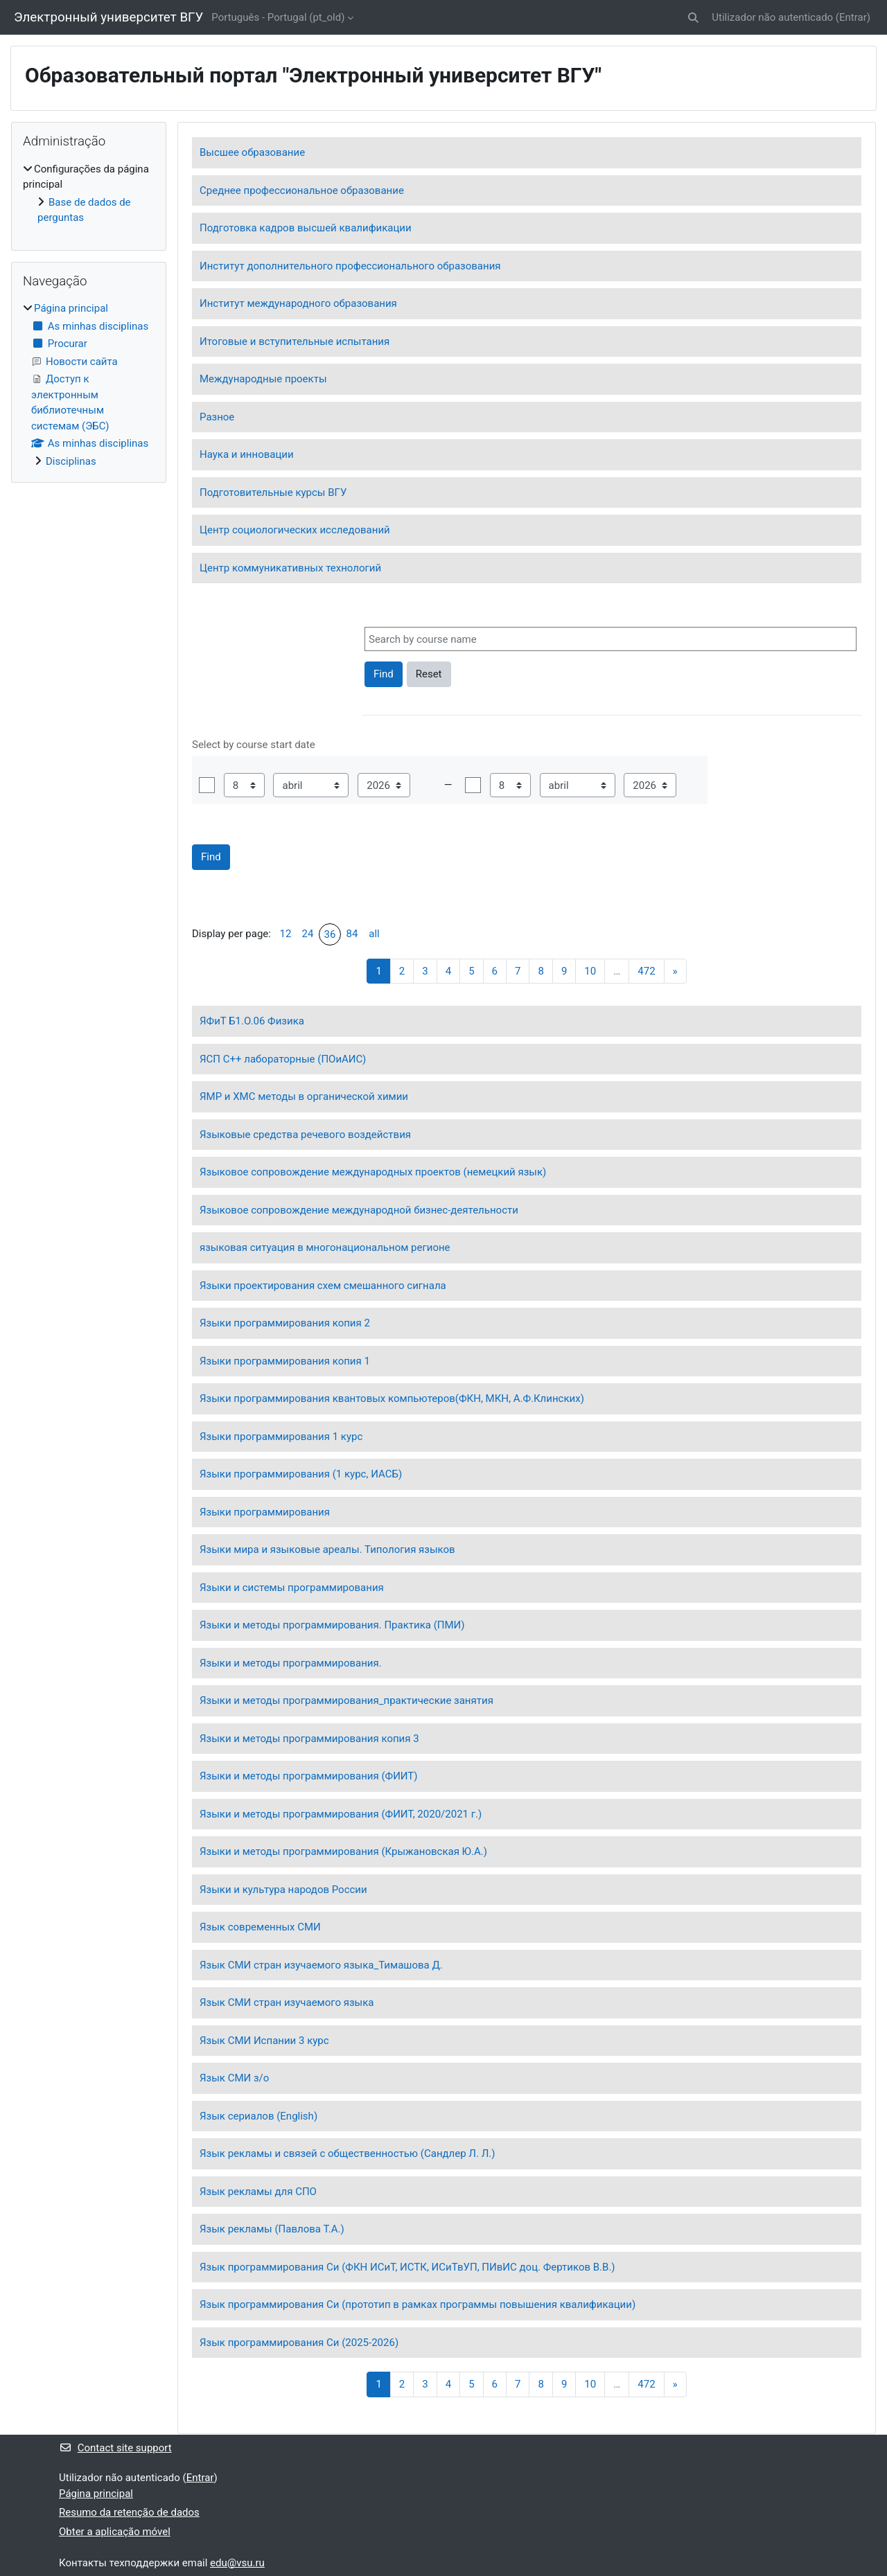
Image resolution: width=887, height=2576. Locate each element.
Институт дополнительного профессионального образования (350, 266)
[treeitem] (89, 193)
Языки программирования (265, 1512)
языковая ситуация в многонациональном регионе (325, 1247)
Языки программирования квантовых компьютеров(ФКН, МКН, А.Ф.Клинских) (392, 1398)
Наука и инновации (247, 454)
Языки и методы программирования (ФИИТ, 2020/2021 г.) (341, 1814)
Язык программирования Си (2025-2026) (299, 2342)
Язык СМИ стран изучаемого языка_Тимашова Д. (321, 1965)
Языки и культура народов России (283, 1889)
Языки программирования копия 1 (285, 1361)
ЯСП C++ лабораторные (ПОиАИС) (283, 1059)
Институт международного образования (298, 303)
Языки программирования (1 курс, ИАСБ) (301, 1474)
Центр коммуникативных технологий (290, 568)
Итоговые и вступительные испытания (294, 341)
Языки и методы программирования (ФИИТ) (309, 1776)
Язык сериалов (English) (258, 2116)
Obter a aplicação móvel (114, 2531)
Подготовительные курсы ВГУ (273, 492)
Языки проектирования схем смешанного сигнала (323, 1285)
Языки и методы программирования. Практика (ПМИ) (332, 1625)
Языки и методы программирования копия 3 (309, 1738)
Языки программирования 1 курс (281, 1436)
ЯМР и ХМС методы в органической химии (304, 1096)
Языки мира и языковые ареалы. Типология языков (327, 1549)
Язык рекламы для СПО (258, 2191)
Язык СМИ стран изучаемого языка (287, 2002)
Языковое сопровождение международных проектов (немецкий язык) (373, 1172)
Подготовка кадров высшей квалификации (306, 228)
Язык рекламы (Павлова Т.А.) (272, 2229)
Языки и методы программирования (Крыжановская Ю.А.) (343, 1851)
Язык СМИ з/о (234, 2078)
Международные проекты (263, 379)
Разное (217, 417)
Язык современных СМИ (260, 1927)
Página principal (71, 308)
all (374, 933)
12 (286, 933)
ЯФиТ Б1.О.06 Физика (252, 1021)
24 (308, 933)
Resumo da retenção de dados (129, 2512)
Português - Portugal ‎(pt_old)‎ (277, 17)
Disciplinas (71, 461)
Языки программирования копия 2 (285, 1323)
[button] (694, 18)
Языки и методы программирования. (291, 1663)
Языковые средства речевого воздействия (305, 1134)
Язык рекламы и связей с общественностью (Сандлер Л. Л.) (347, 2153)
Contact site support (115, 2448)
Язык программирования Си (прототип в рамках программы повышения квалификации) (417, 2304)
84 (352, 933)
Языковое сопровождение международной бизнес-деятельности (359, 1210)
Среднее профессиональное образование (302, 190)
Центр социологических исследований (295, 530)
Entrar (853, 17)
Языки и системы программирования (292, 1587)
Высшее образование (252, 152)
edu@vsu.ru (237, 2563)
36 (330, 934)
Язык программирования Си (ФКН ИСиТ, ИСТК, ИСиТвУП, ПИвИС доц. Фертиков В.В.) (407, 2267)
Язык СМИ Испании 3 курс (264, 2040)
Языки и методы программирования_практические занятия (346, 1700)
